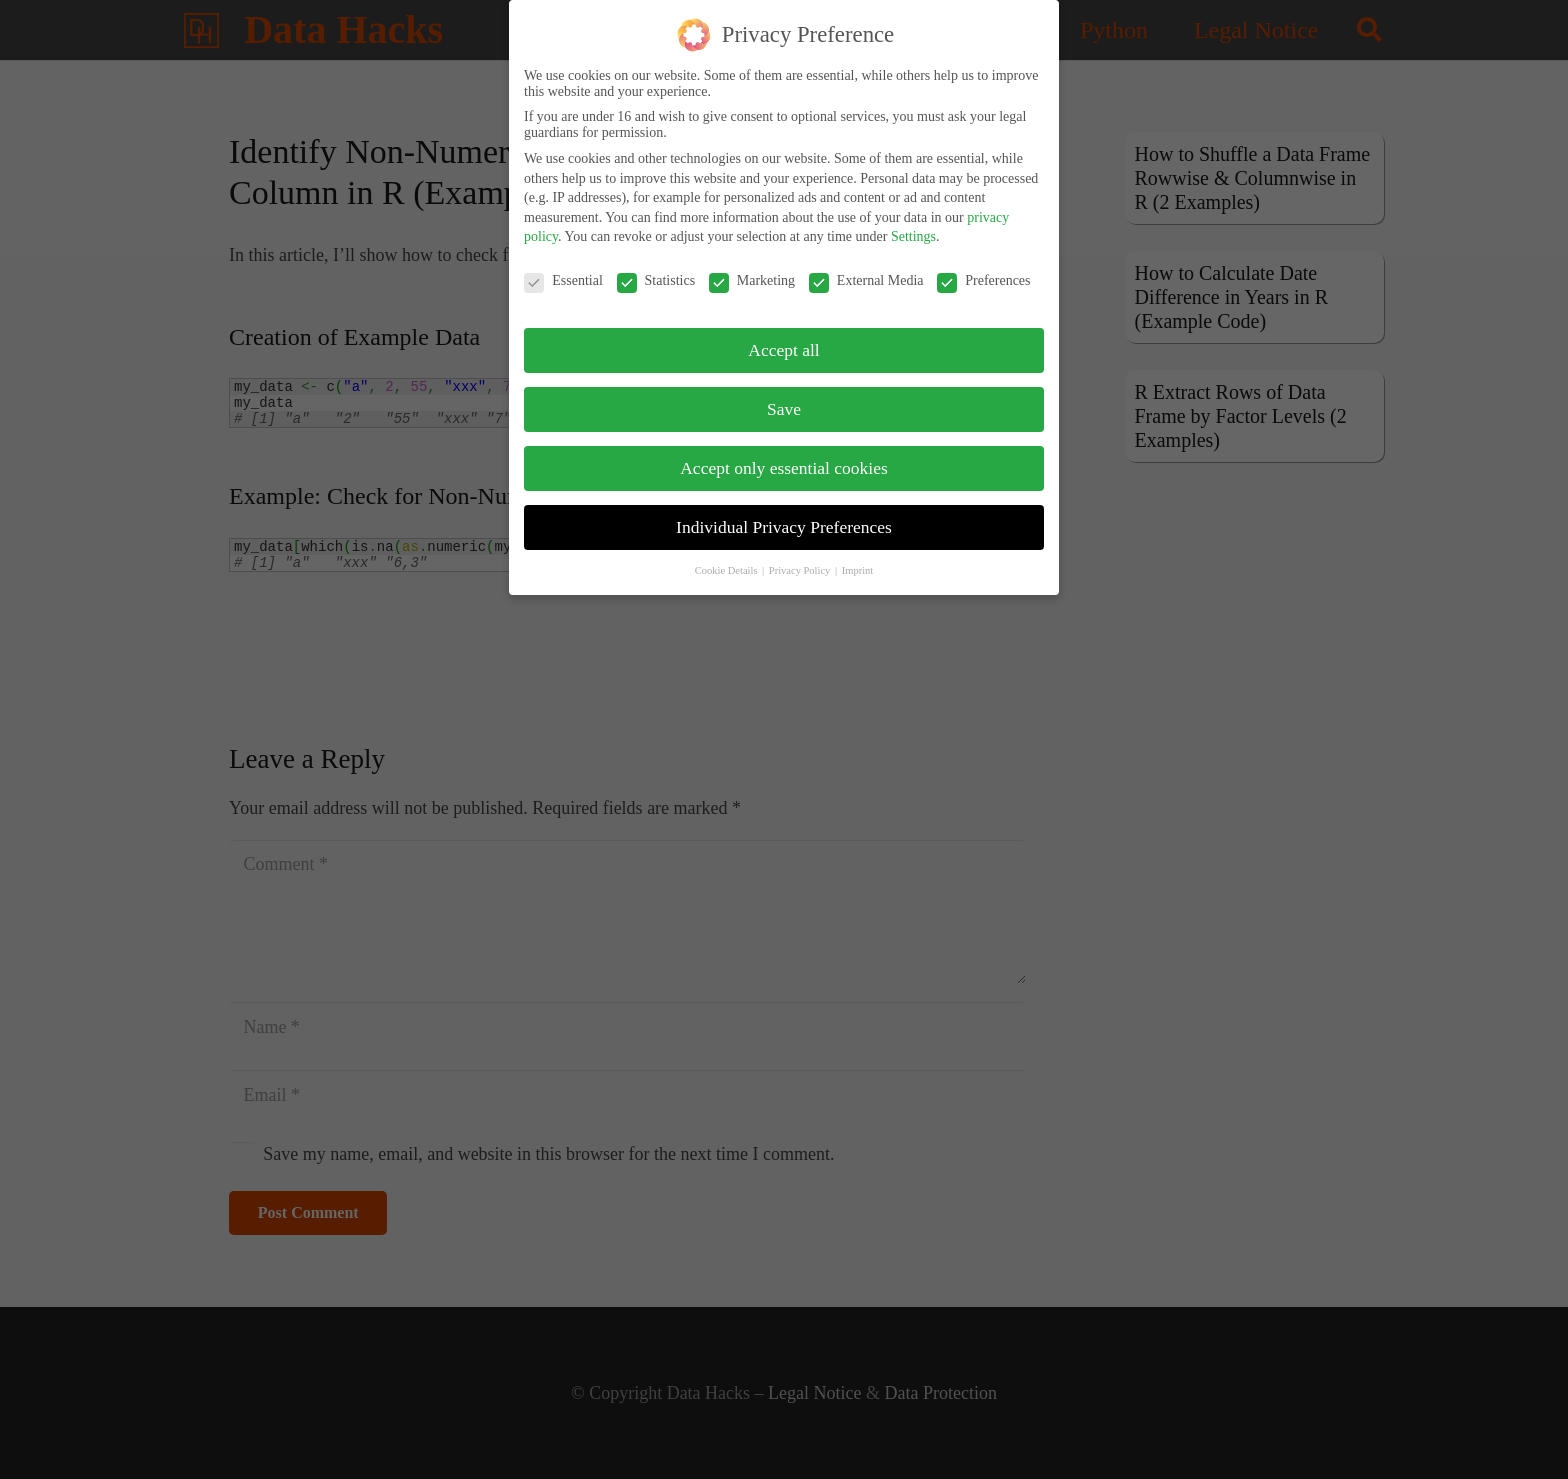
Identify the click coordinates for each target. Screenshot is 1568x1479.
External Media (866, 276)
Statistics (656, 276)
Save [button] (784, 404)
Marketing (752, 276)
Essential (563, 276)
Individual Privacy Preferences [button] (784, 522)
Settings (913, 232)
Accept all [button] (783, 345)
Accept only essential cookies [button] (784, 463)
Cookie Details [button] (727, 565)
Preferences (983, 276)
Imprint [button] (858, 565)
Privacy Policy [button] (801, 565)
